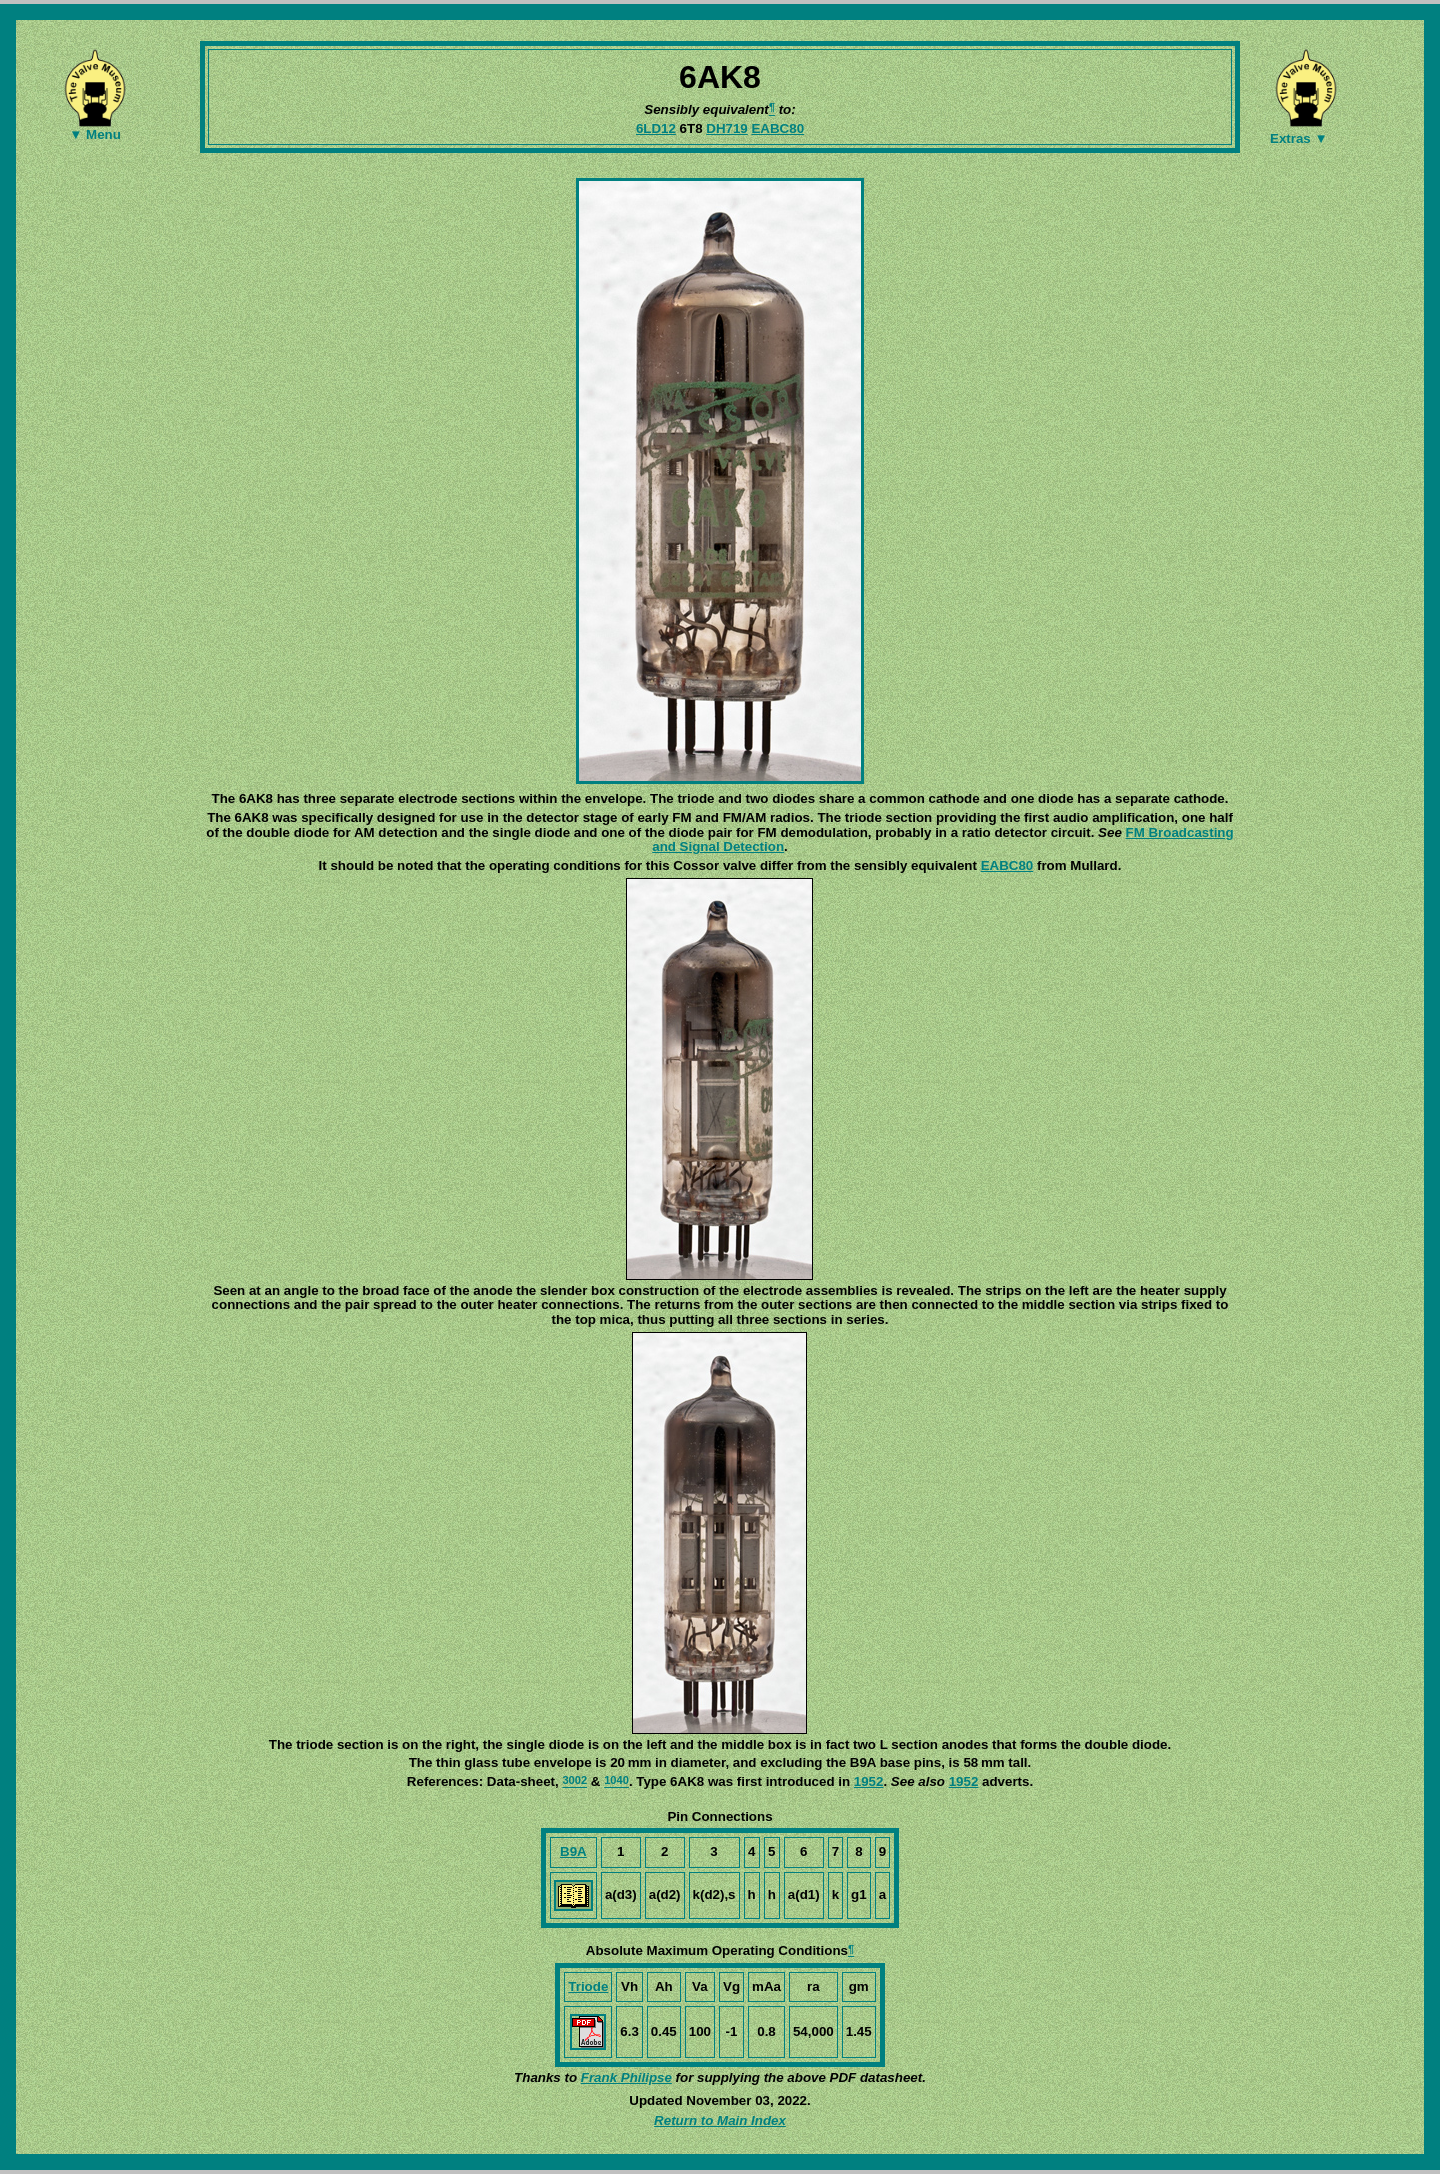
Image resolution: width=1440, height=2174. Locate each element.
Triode (588, 1986)
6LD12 (656, 128)
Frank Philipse (626, 2077)
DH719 (727, 128)
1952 (869, 1781)
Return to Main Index (720, 2120)
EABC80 (777, 128)
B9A (573, 1851)
